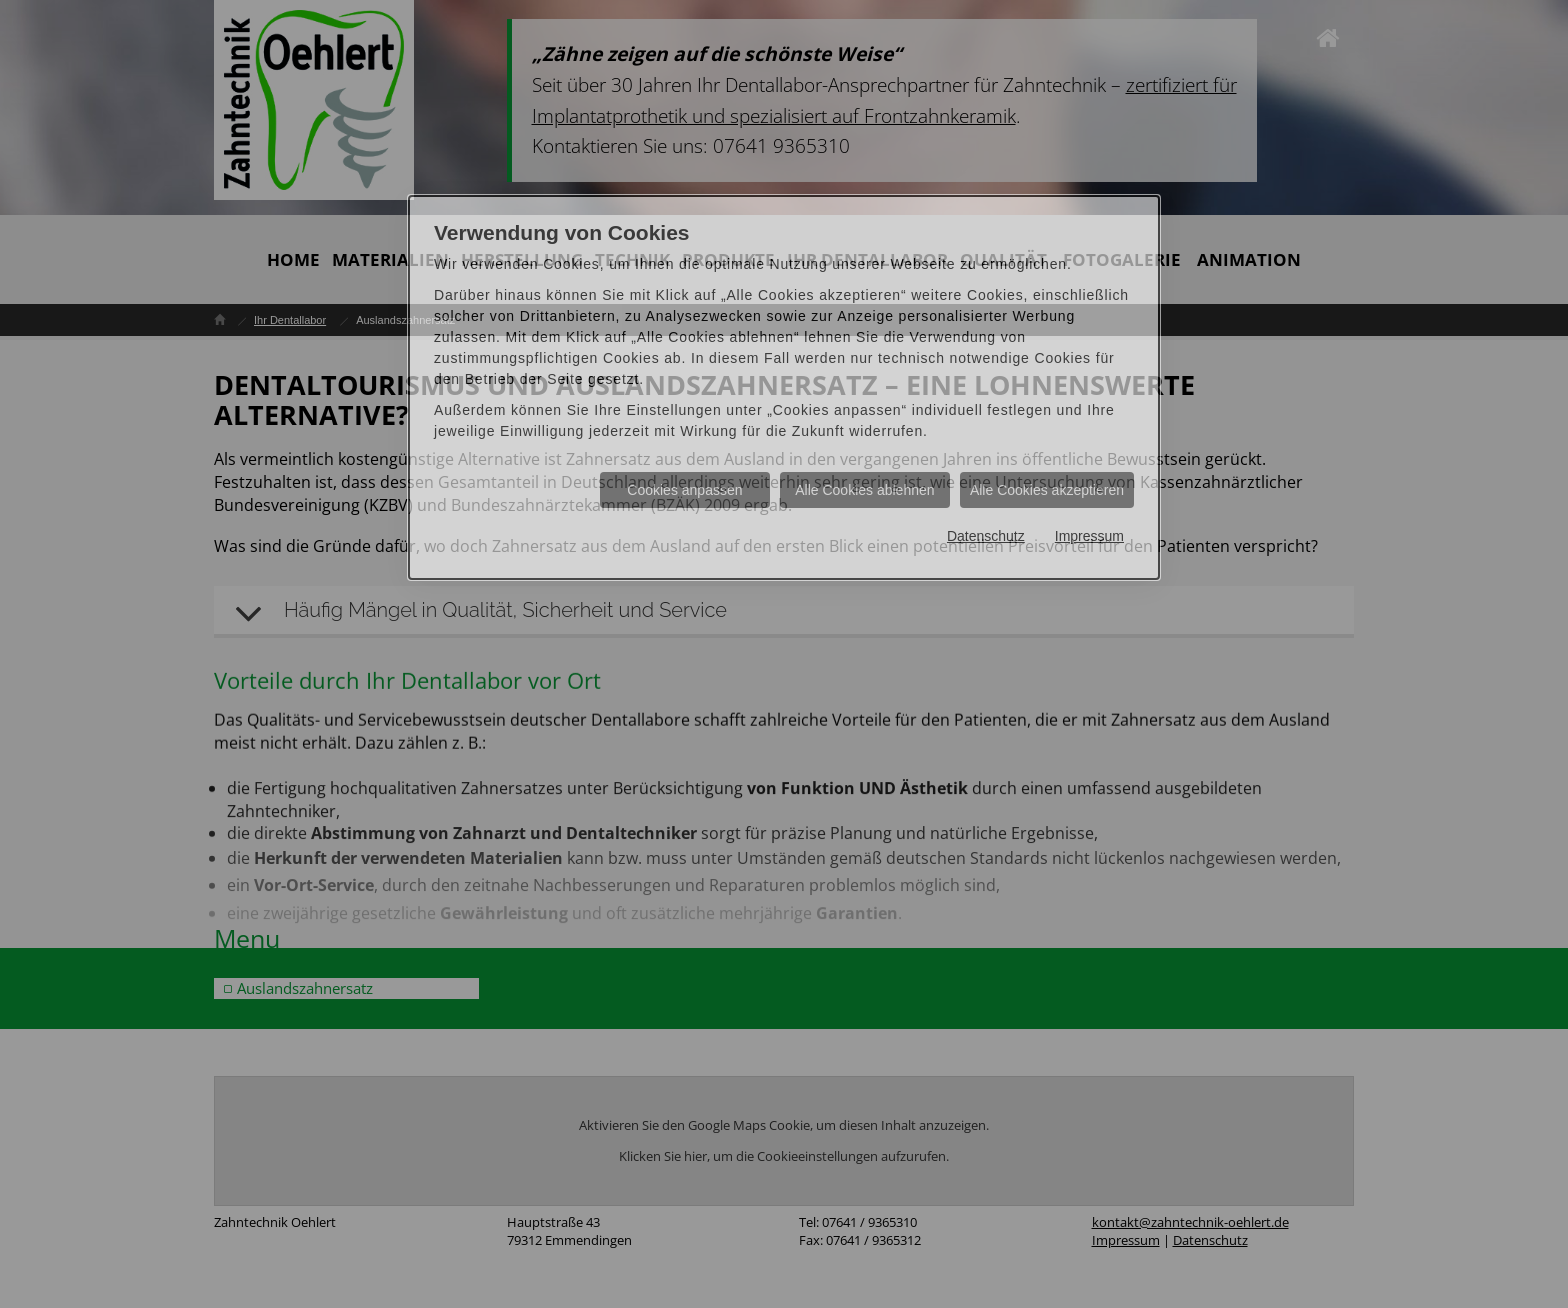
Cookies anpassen (684, 490)
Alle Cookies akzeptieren (1047, 490)
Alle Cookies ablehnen (864, 490)
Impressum (1089, 536)
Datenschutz (986, 536)
